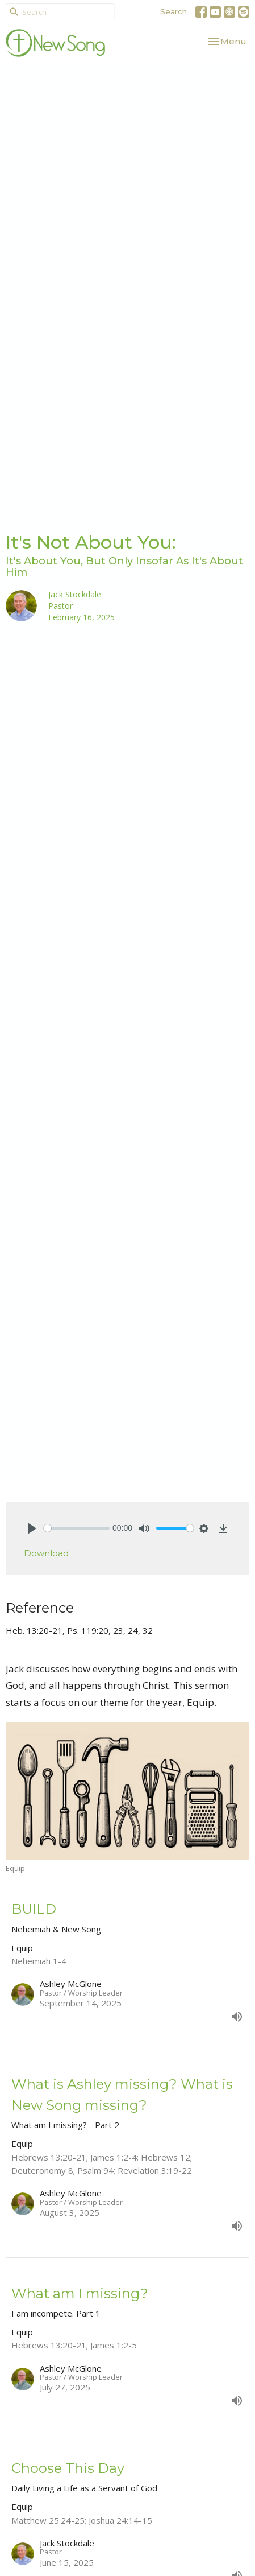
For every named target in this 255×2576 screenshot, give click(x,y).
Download (46, 1553)
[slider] (77, 1528)
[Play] (32, 1528)
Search (173, 11)
